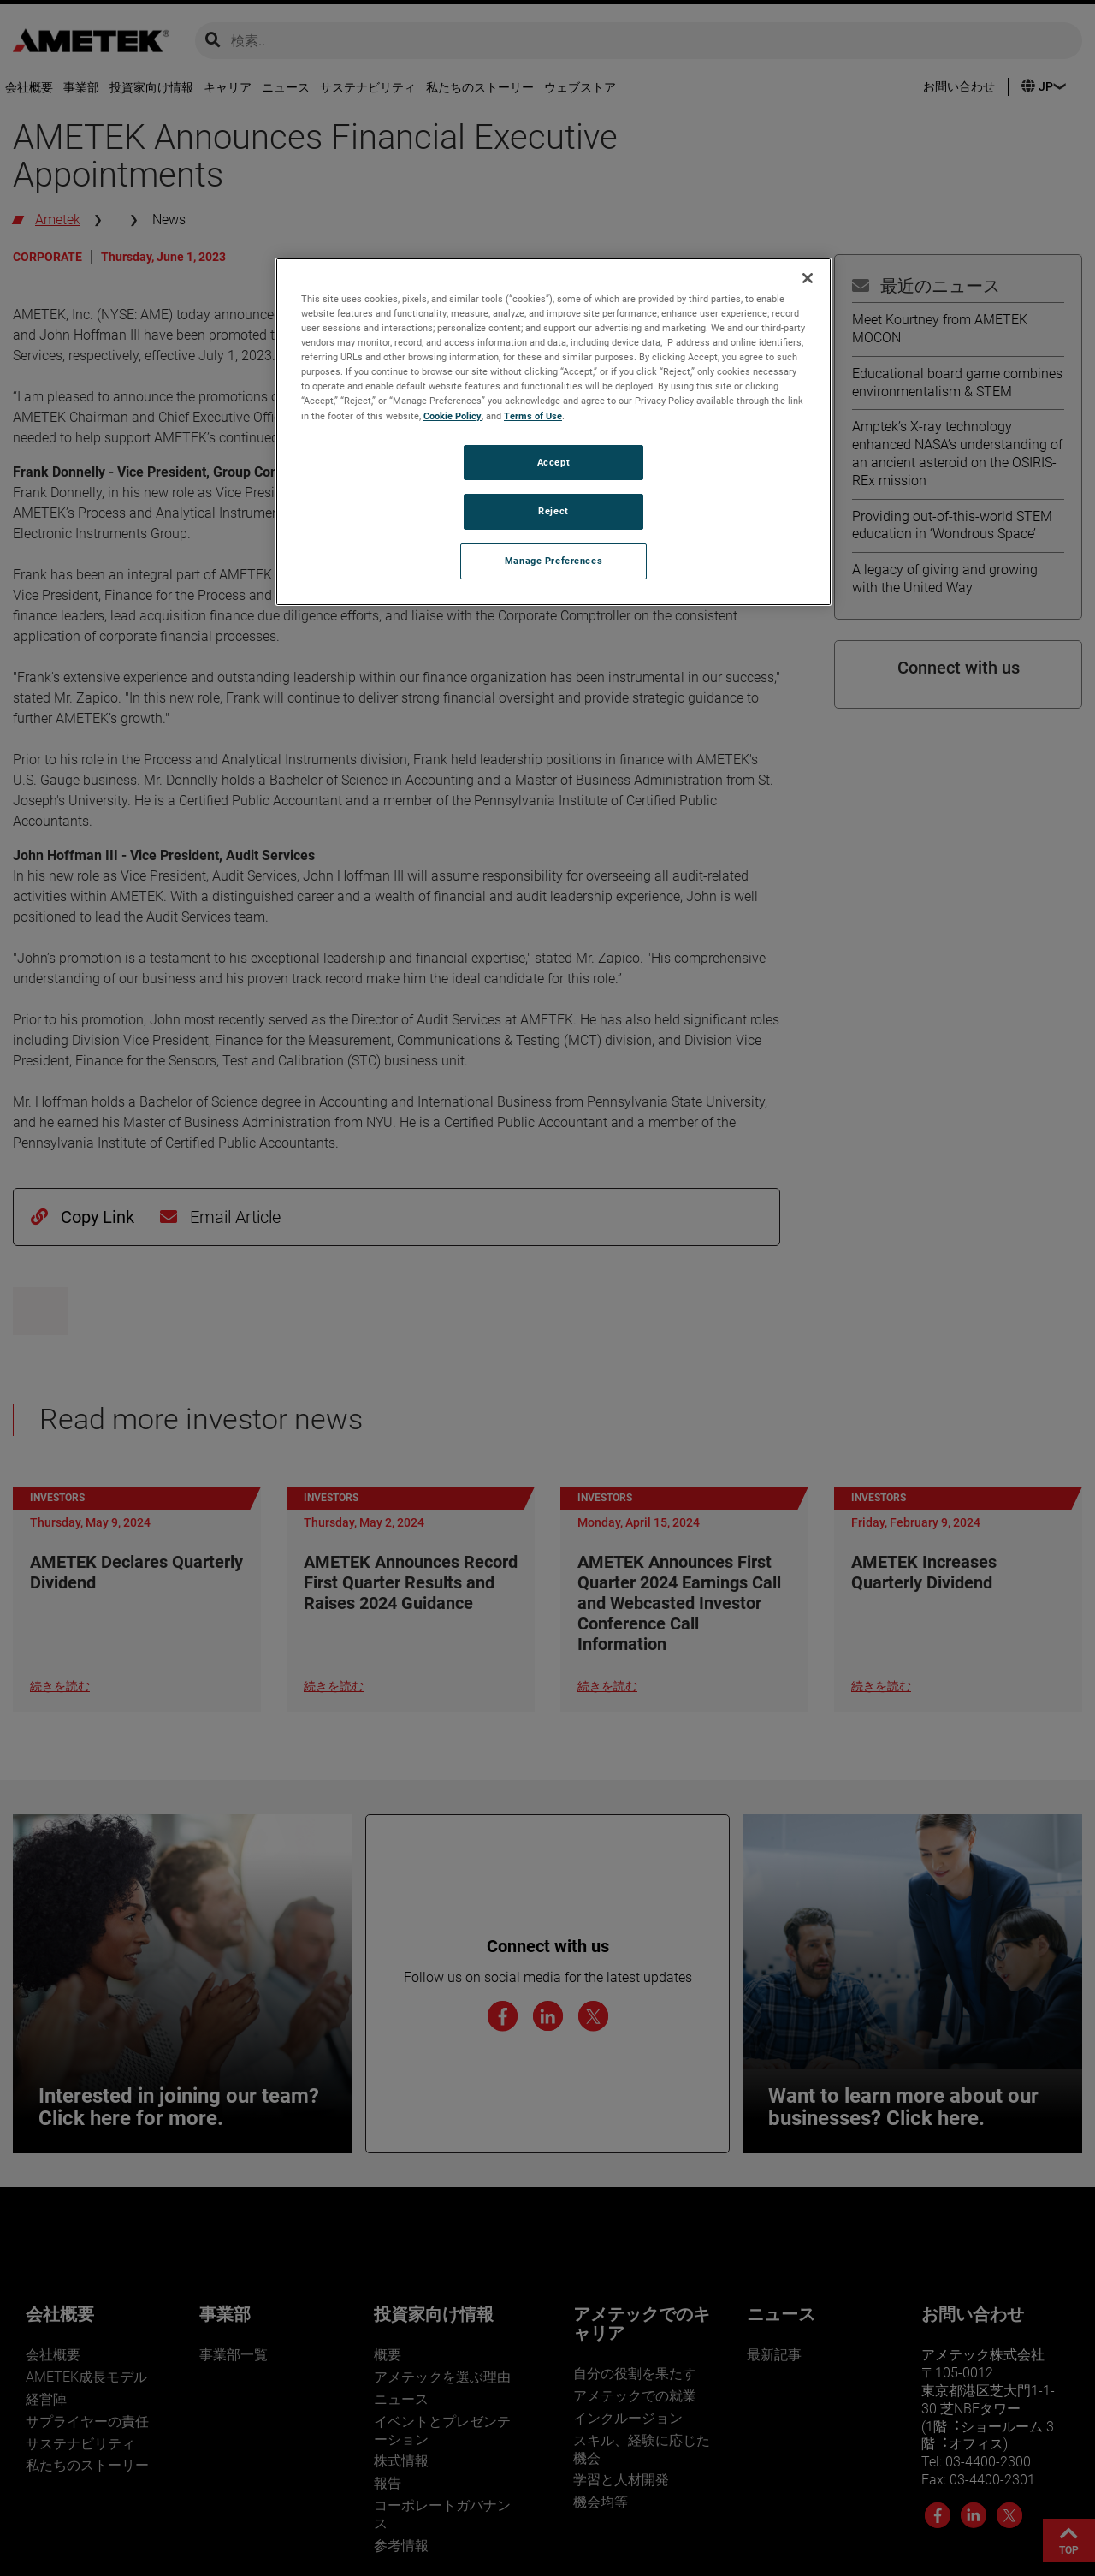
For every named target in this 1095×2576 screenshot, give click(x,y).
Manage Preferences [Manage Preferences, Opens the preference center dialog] (553, 561)
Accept (553, 462)
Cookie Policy (452, 416)
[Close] (807, 278)
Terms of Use (533, 416)
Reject (553, 511)
